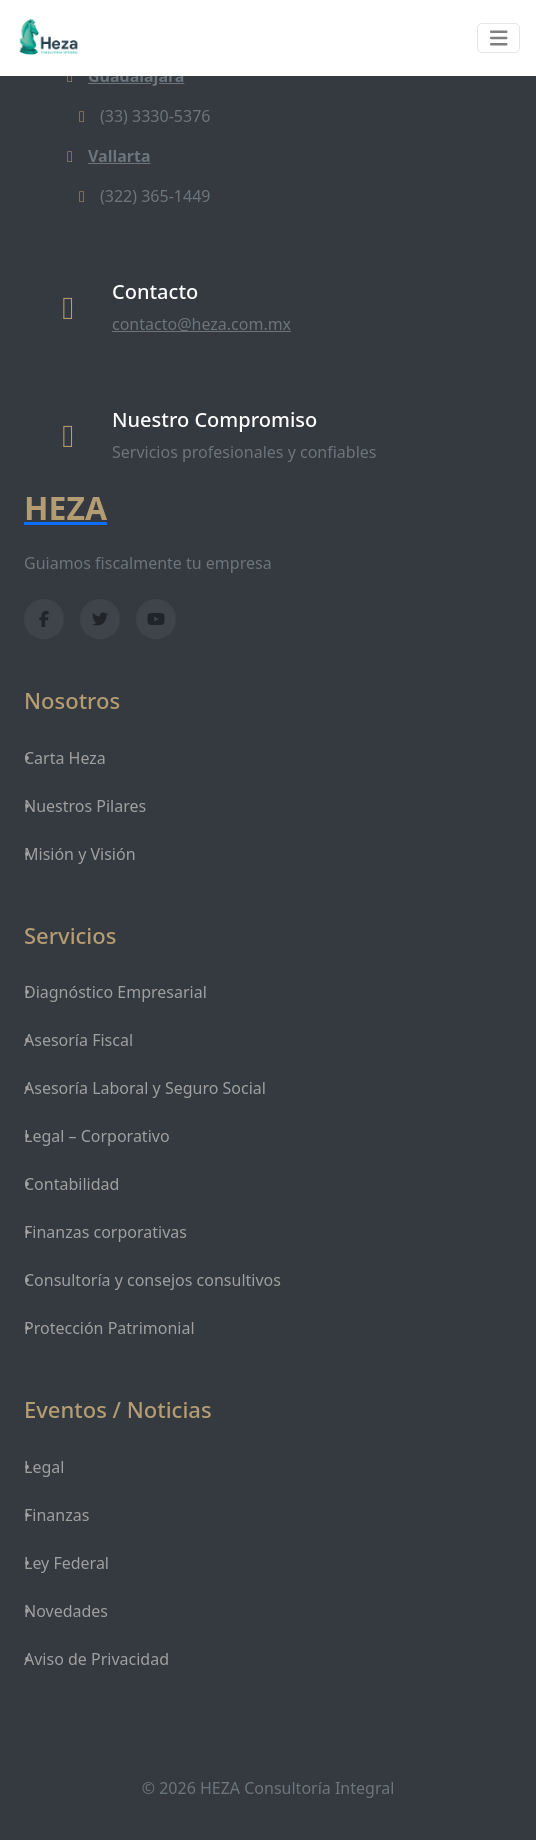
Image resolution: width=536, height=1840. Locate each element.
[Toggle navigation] (499, 38)
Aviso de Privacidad (96, 1659)
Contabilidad (71, 1184)
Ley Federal (66, 1563)
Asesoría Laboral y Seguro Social (145, 1088)
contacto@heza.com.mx (201, 324)
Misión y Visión (80, 854)
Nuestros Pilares (85, 806)
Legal (44, 1467)
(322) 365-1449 (141, 196)
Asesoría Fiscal (78, 1040)
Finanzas (56, 1515)
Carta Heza (65, 758)
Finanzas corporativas (105, 1232)
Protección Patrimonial (109, 1328)
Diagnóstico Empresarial (115, 992)
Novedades (66, 1611)
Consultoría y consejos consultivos (152, 1280)
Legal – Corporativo (97, 1136)
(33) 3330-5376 (141, 116)
